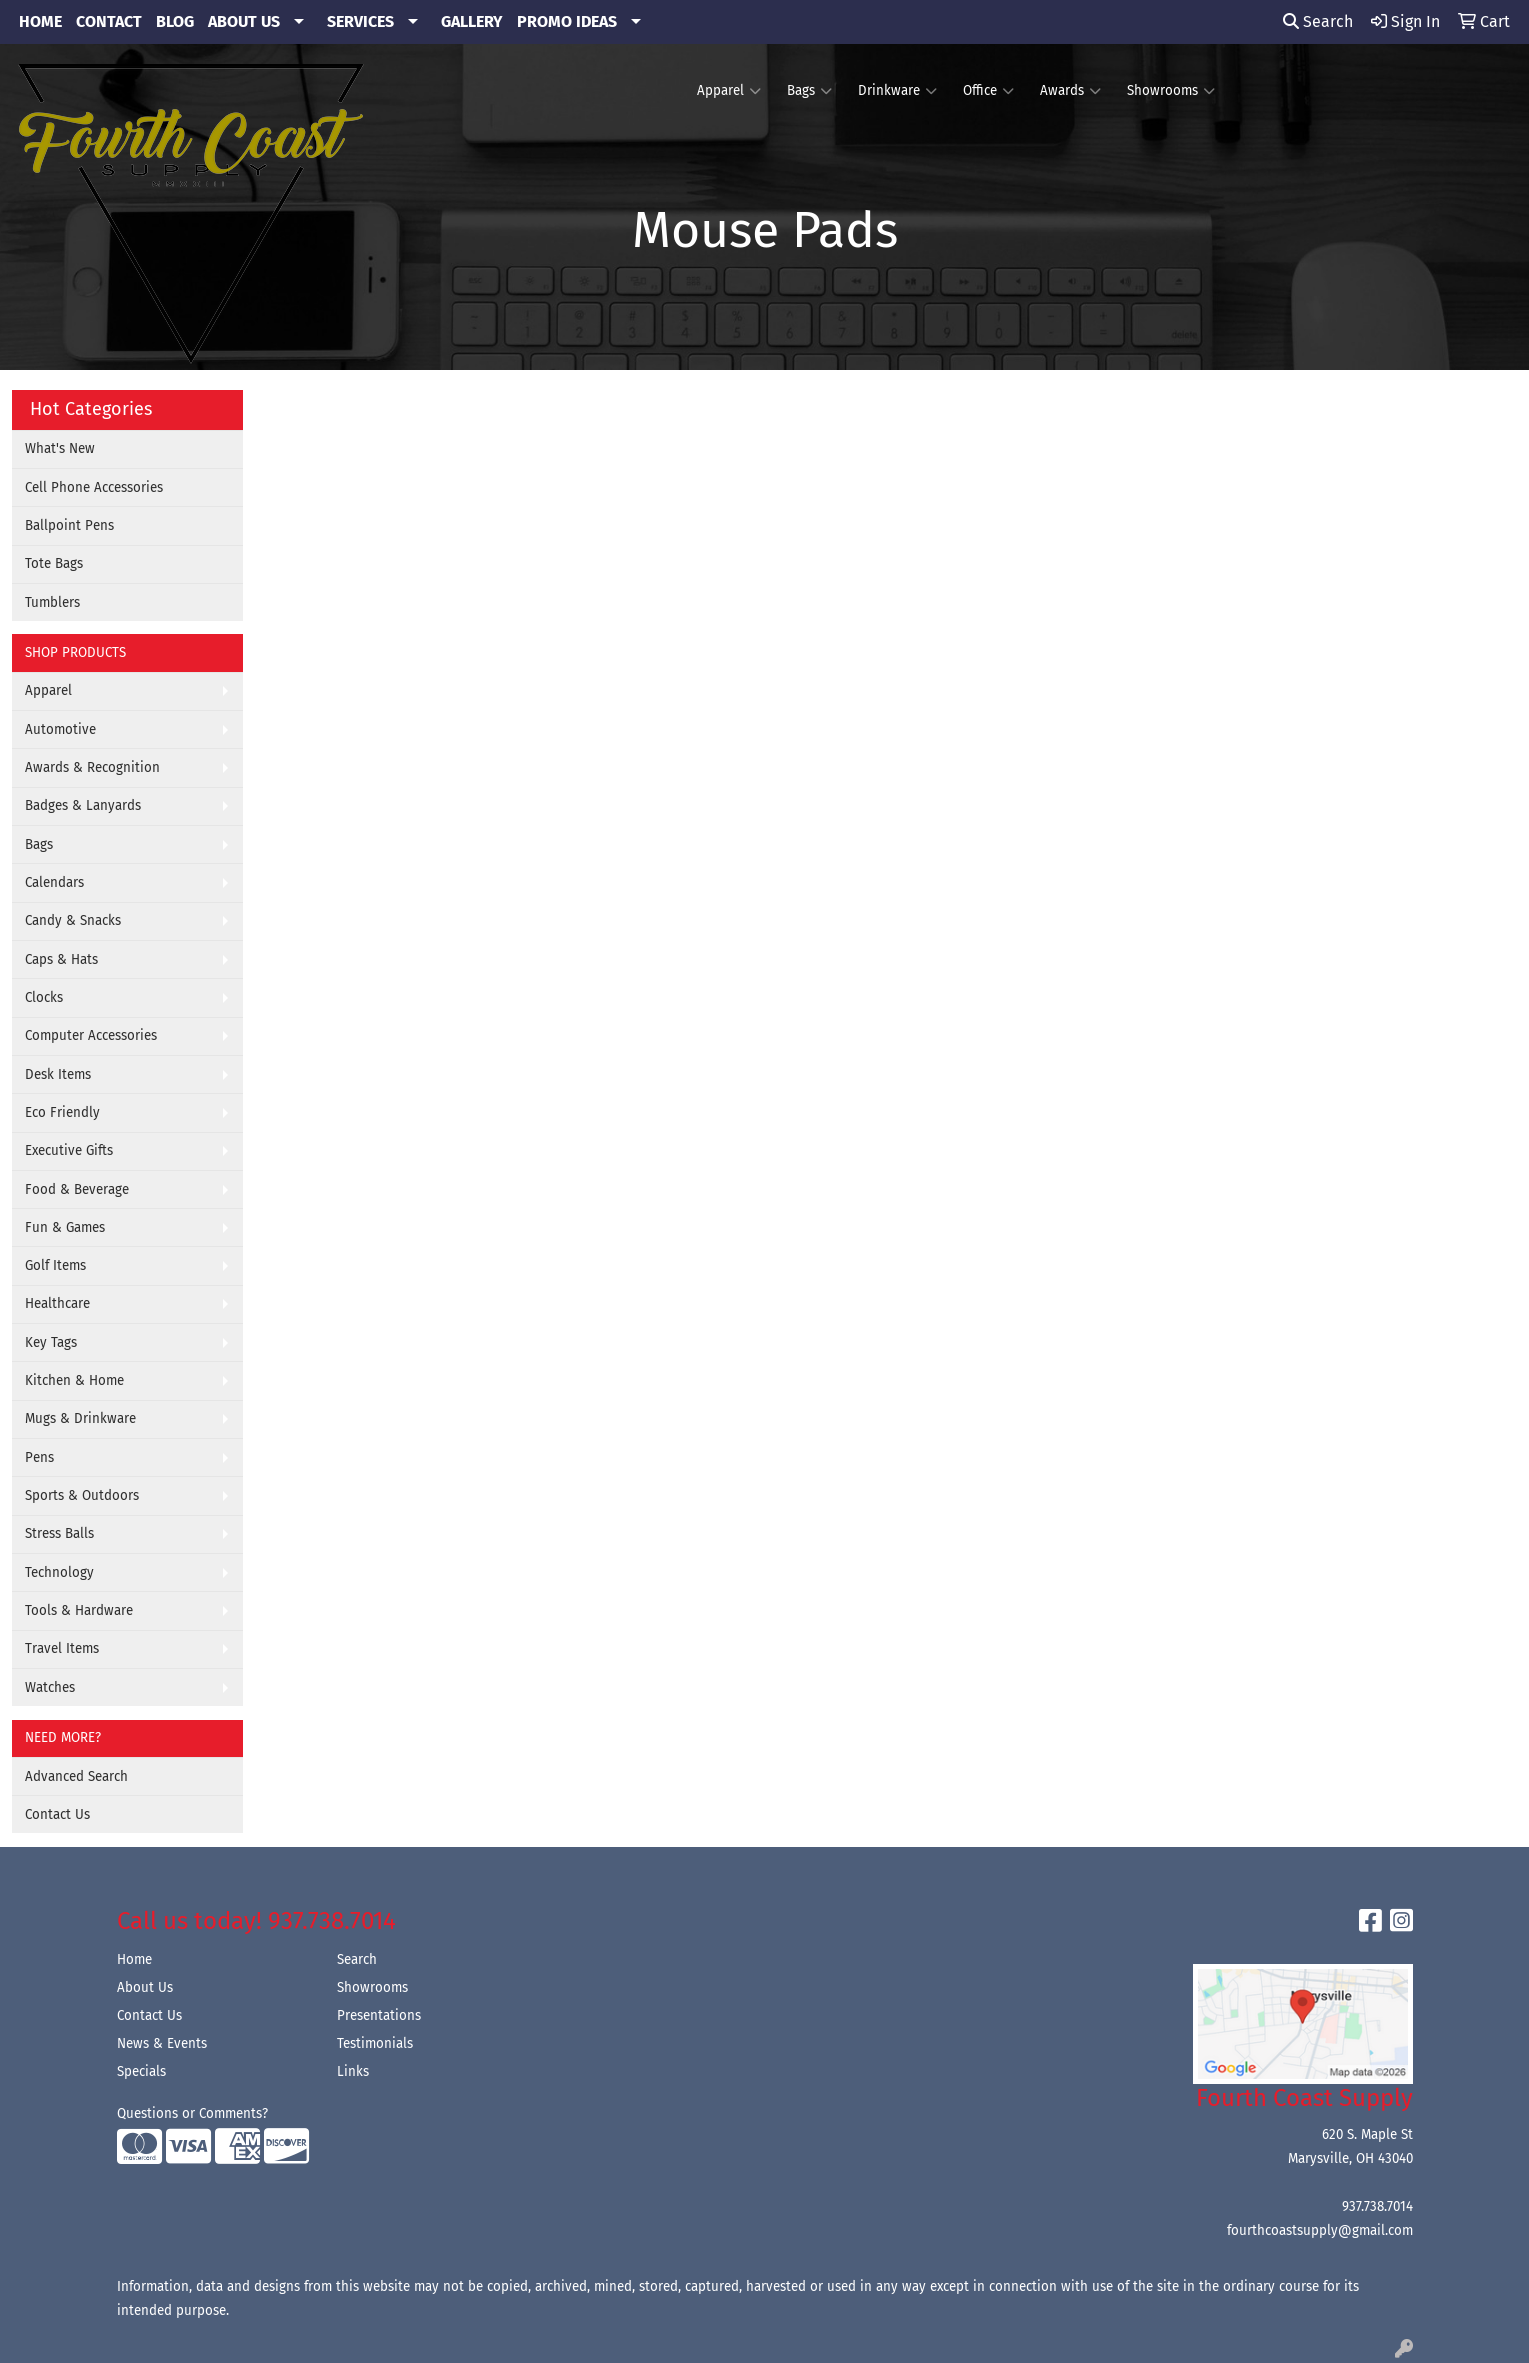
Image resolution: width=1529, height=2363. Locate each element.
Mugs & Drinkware (80, 1419)
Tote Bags (54, 564)
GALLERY (472, 21)
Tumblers (52, 603)
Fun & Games (65, 1228)
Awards (1070, 91)
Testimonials (375, 2044)
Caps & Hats (61, 960)
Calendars (54, 883)
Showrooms (1171, 91)
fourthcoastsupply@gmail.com (1320, 2231)
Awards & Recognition (92, 768)
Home (134, 1960)
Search (1318, 21)
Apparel (729, 91)
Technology (59, 1573)
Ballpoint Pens (69, 526)
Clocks (44, 998)
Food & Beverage (77, 1190)
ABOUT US (244, 21)
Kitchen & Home (74, 1381)
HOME (40, 21)
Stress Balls (59, 1534)
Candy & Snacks (73, 921)
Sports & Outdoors (82, 1496)
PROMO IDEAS (567, 21)
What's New (60, 449)
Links (353, 2072)
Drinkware (897, 91)
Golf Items (55, 1266)
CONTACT (109, 21)
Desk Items (58, 1075)
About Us (145, 1988)
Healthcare (57, 1304)
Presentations (379, 2016)
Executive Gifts (69, 1151)
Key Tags (51, 1343)
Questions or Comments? (192, 2114)
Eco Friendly (62, 1113)
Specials (141, 2072)
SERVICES (360, 21)
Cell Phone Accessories (94, 488)
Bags (809, 91)
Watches (50, 1688)
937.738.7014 (1377, 2207)
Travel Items (62, 1649)
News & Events (162, 2044)
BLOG (175, 21)
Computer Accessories (91, 1036)
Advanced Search (76, 1777)
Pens (39, 1458)
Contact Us (57, 1815)
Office (988, 91)
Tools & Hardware (79, 1611)
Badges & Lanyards (83, 806)
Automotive (60, 730)
